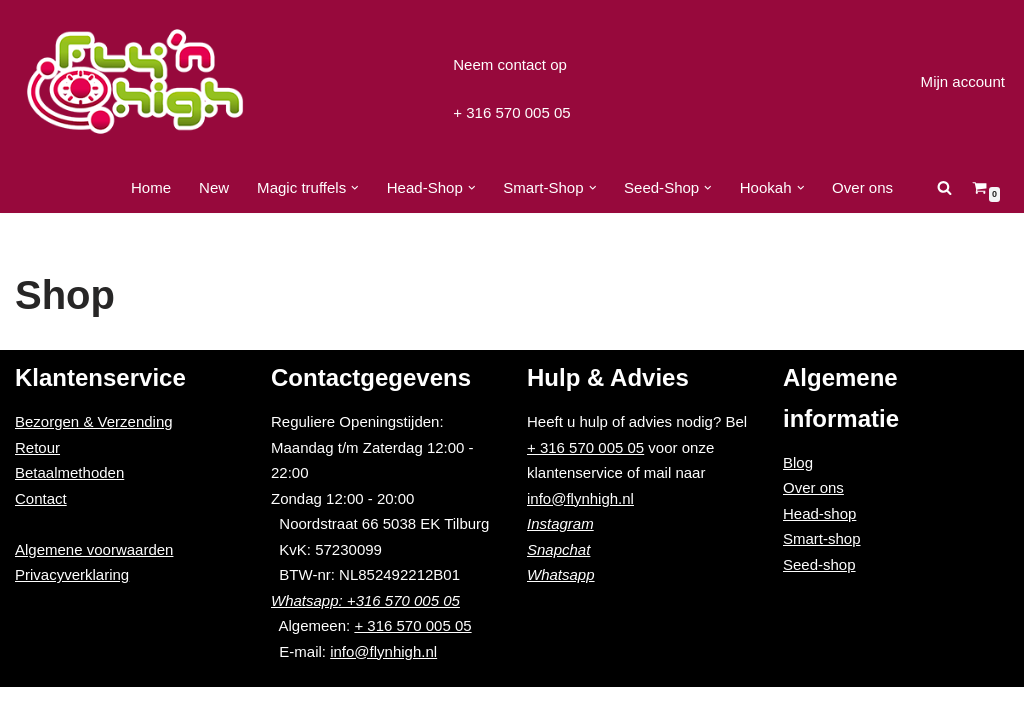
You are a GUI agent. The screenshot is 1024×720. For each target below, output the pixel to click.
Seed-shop (819, 597)
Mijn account (963, 81)
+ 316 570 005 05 (511, 112)
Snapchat (558, 581)
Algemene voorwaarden (94, 581)
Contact (41, 530)
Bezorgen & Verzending (94, 454)
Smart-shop (822, 571)
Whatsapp (561, 607)
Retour (37, 479)
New (215, 187)
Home (151, 187)
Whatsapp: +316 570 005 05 (365, 632)
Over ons (862, 187)
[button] (355, 188)
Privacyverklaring (72, 607)
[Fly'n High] (135, 81)
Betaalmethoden (69, 505)
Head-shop (819, 546)
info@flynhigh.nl (383, 683)
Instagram (560, 556)
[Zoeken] (944, 187)
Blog (798, 495)
